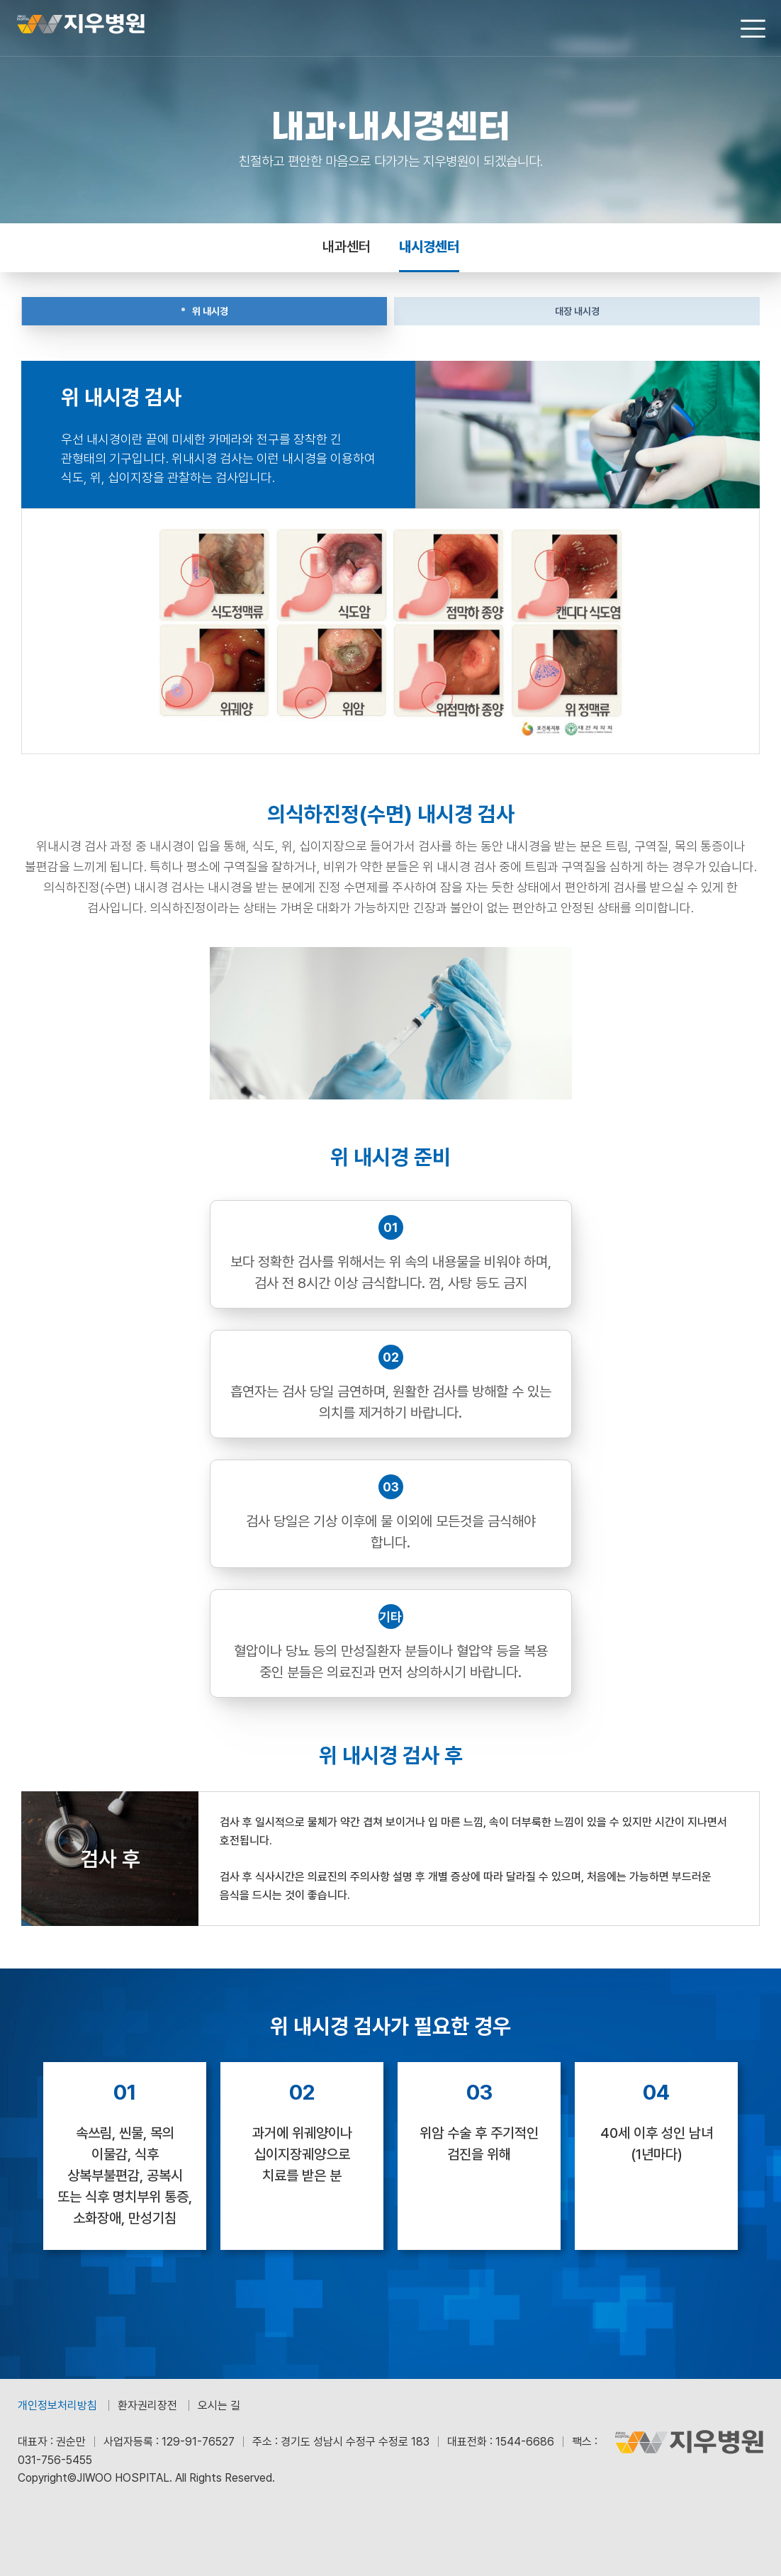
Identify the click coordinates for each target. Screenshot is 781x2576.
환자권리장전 (147, 2405)
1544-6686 (524, 2441)
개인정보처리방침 (57, 2405)
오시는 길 (219, 2405)
